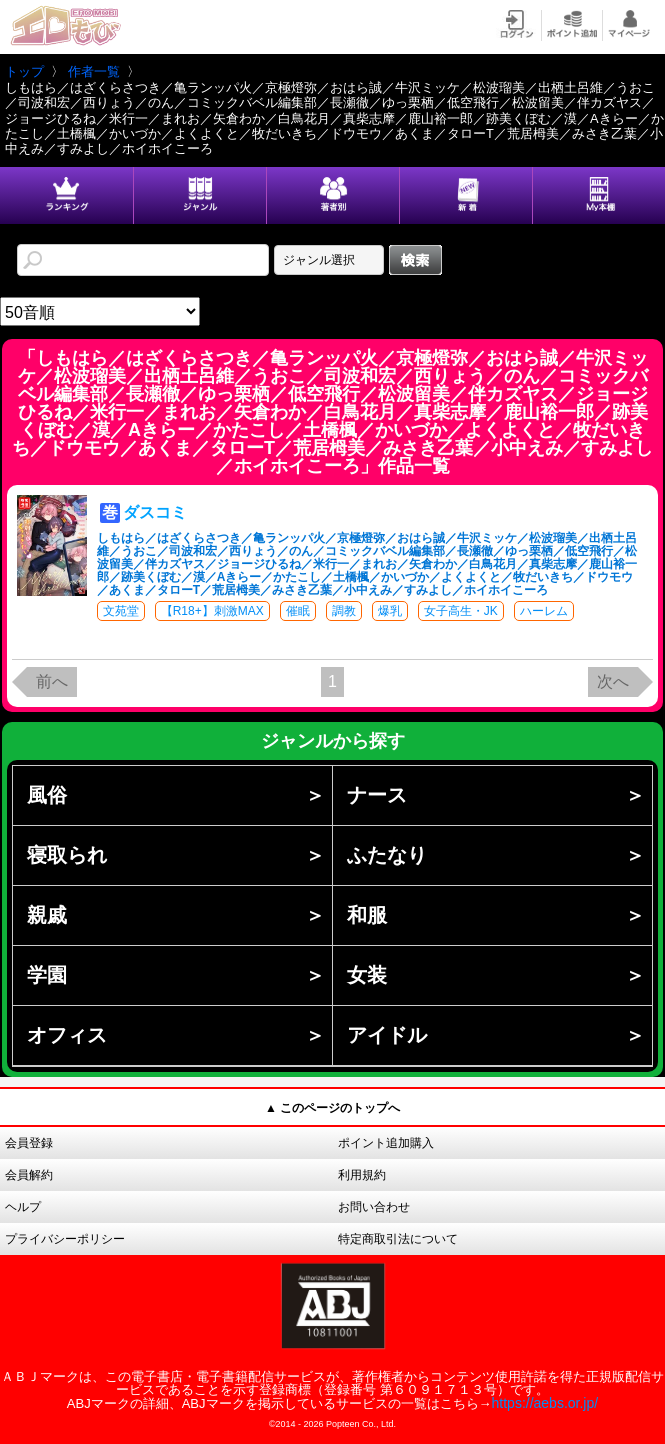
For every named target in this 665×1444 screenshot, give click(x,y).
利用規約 (362, 1175)
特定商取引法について (398, 1239)
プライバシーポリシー (65, 1239)
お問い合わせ (374, 1207)
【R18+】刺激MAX (212, 611)
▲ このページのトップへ (332, 1108)
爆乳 (390, 611)
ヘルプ (23, 1207)
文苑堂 (121, 611)
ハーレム (544, 611)
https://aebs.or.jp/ (545, 1403)
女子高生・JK (461, 611)
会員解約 (29, 1175)
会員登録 (29, 1143)
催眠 (298, 611)
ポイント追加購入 (386, 1143)
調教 (344, 611)
